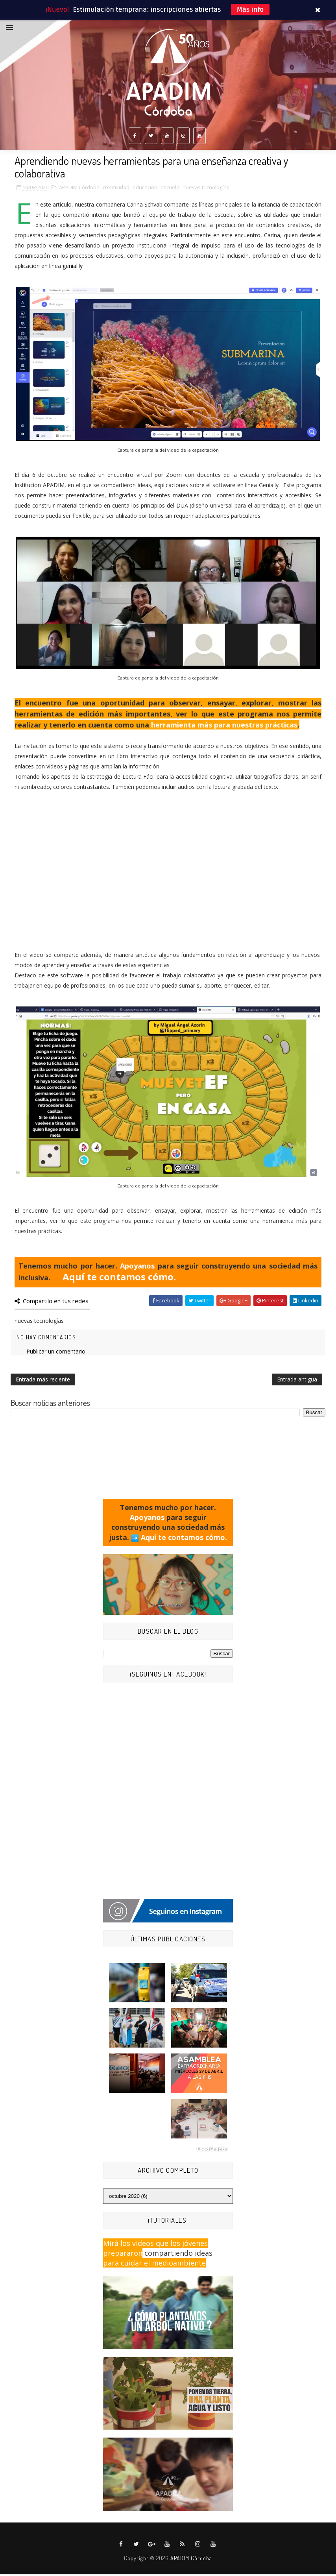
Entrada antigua (297, 1381)
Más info (250, 10)
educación (145, 189)
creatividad (116, 189)
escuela (170, 189)
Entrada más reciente (43, 1381)
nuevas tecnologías (206, 189)
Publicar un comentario (55, 1353)
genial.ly (73, 268)
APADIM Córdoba (79, 189)
